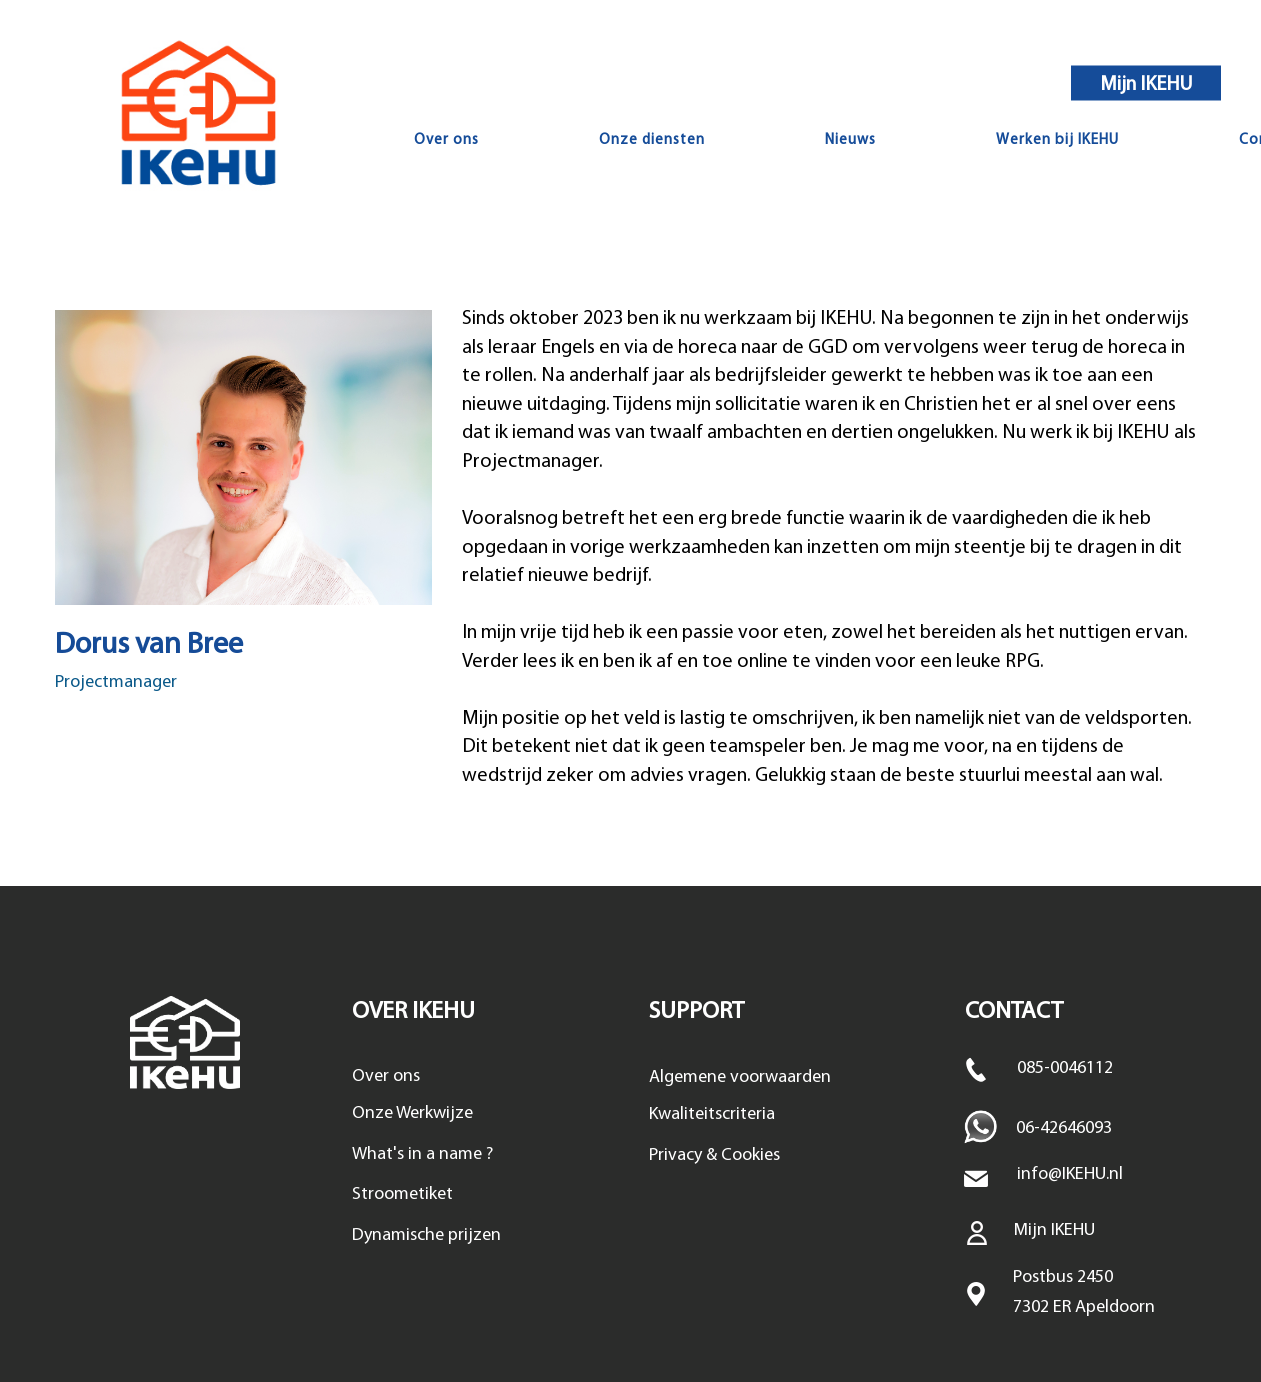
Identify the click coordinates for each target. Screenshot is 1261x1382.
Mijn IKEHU (1146, 84)
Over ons (386, 1076)
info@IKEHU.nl (1070, 1174)
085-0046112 (1065, 1068)
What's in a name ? (422, 1154)
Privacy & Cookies (714, 1155)
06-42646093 (1064, 1128)
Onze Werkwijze (412, 1113)
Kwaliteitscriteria (712, 1114)
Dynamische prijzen (426, 1235)
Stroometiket (402, 1194)
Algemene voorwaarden (740, 1077)
